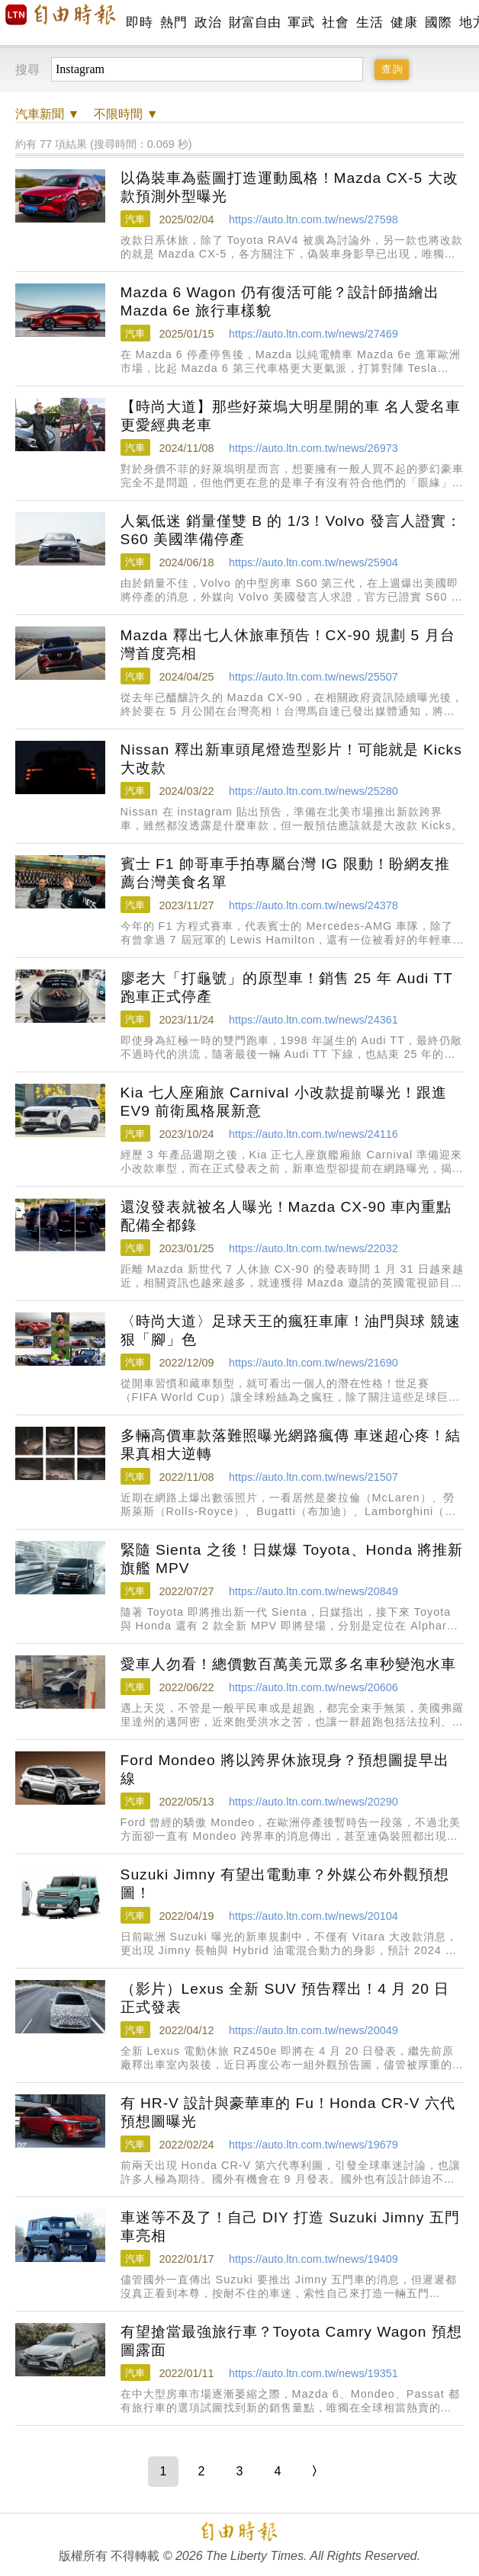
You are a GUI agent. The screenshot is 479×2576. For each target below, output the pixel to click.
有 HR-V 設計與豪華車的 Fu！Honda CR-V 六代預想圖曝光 (288, 2112)
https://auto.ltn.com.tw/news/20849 (313, 1591)
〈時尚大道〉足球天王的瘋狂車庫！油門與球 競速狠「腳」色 (291, 1330)
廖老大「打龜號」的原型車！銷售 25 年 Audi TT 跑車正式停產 (287, 987)
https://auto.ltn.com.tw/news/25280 (313, 791)
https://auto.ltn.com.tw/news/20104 (313, 1916)
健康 (404, 22)
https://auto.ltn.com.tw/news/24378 (313, 905)
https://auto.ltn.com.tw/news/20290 (313, 1802)
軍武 (301, 22)
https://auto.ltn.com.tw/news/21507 (313, 1477)
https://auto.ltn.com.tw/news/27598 (313, 219)
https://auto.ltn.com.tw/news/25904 (313, 562)
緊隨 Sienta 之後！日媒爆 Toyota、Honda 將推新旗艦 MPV (292, 1559)
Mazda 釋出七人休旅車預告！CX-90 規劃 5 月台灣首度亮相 (288, 644)
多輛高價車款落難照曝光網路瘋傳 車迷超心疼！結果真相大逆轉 (291, 1444)
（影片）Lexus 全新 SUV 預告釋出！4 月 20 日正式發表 (285, 1998)
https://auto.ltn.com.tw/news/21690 (313, 1363)
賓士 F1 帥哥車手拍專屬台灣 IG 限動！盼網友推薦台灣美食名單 (285, 873)
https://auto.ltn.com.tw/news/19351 (313, 2373)
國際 (438, 22)
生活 (369, 22)
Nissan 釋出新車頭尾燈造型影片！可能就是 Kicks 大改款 (291, 759)
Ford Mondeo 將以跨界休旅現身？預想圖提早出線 (285, 1769)
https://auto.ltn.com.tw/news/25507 (313, 677)
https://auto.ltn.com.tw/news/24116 (313, 1134)
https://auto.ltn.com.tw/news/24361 (313, 1020)
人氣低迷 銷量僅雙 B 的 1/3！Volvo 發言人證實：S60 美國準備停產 (291, 530)
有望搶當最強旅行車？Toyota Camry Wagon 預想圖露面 (291, 2341)
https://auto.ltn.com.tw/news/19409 (313, 2259)
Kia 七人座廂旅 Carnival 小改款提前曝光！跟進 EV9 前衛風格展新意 (284, 1102)
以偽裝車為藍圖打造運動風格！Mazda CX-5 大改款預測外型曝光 (289, 187)
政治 (207, 22)
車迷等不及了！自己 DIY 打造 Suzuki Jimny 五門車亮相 (290, 2226)
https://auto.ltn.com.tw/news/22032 (313, 1248)
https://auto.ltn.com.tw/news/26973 (313, 448)
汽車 (135, 219)
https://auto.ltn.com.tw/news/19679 (313, 2145)
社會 (335, 22)
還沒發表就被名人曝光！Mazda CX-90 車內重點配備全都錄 (286, 1216)
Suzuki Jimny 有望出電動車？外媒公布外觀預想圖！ (285, 1883)
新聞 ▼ (47, 113)
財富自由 (254, 22)
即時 (139, 22)
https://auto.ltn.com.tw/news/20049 (313, 2030)
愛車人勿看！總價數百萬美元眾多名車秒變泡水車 (288, 1664)
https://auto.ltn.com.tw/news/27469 (313, 334)
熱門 (173, 22)
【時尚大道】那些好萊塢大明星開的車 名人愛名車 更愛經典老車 (291, 416)
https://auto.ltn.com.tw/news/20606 (313, 1687)
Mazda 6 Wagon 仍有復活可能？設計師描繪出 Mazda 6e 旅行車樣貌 (280, 301)
